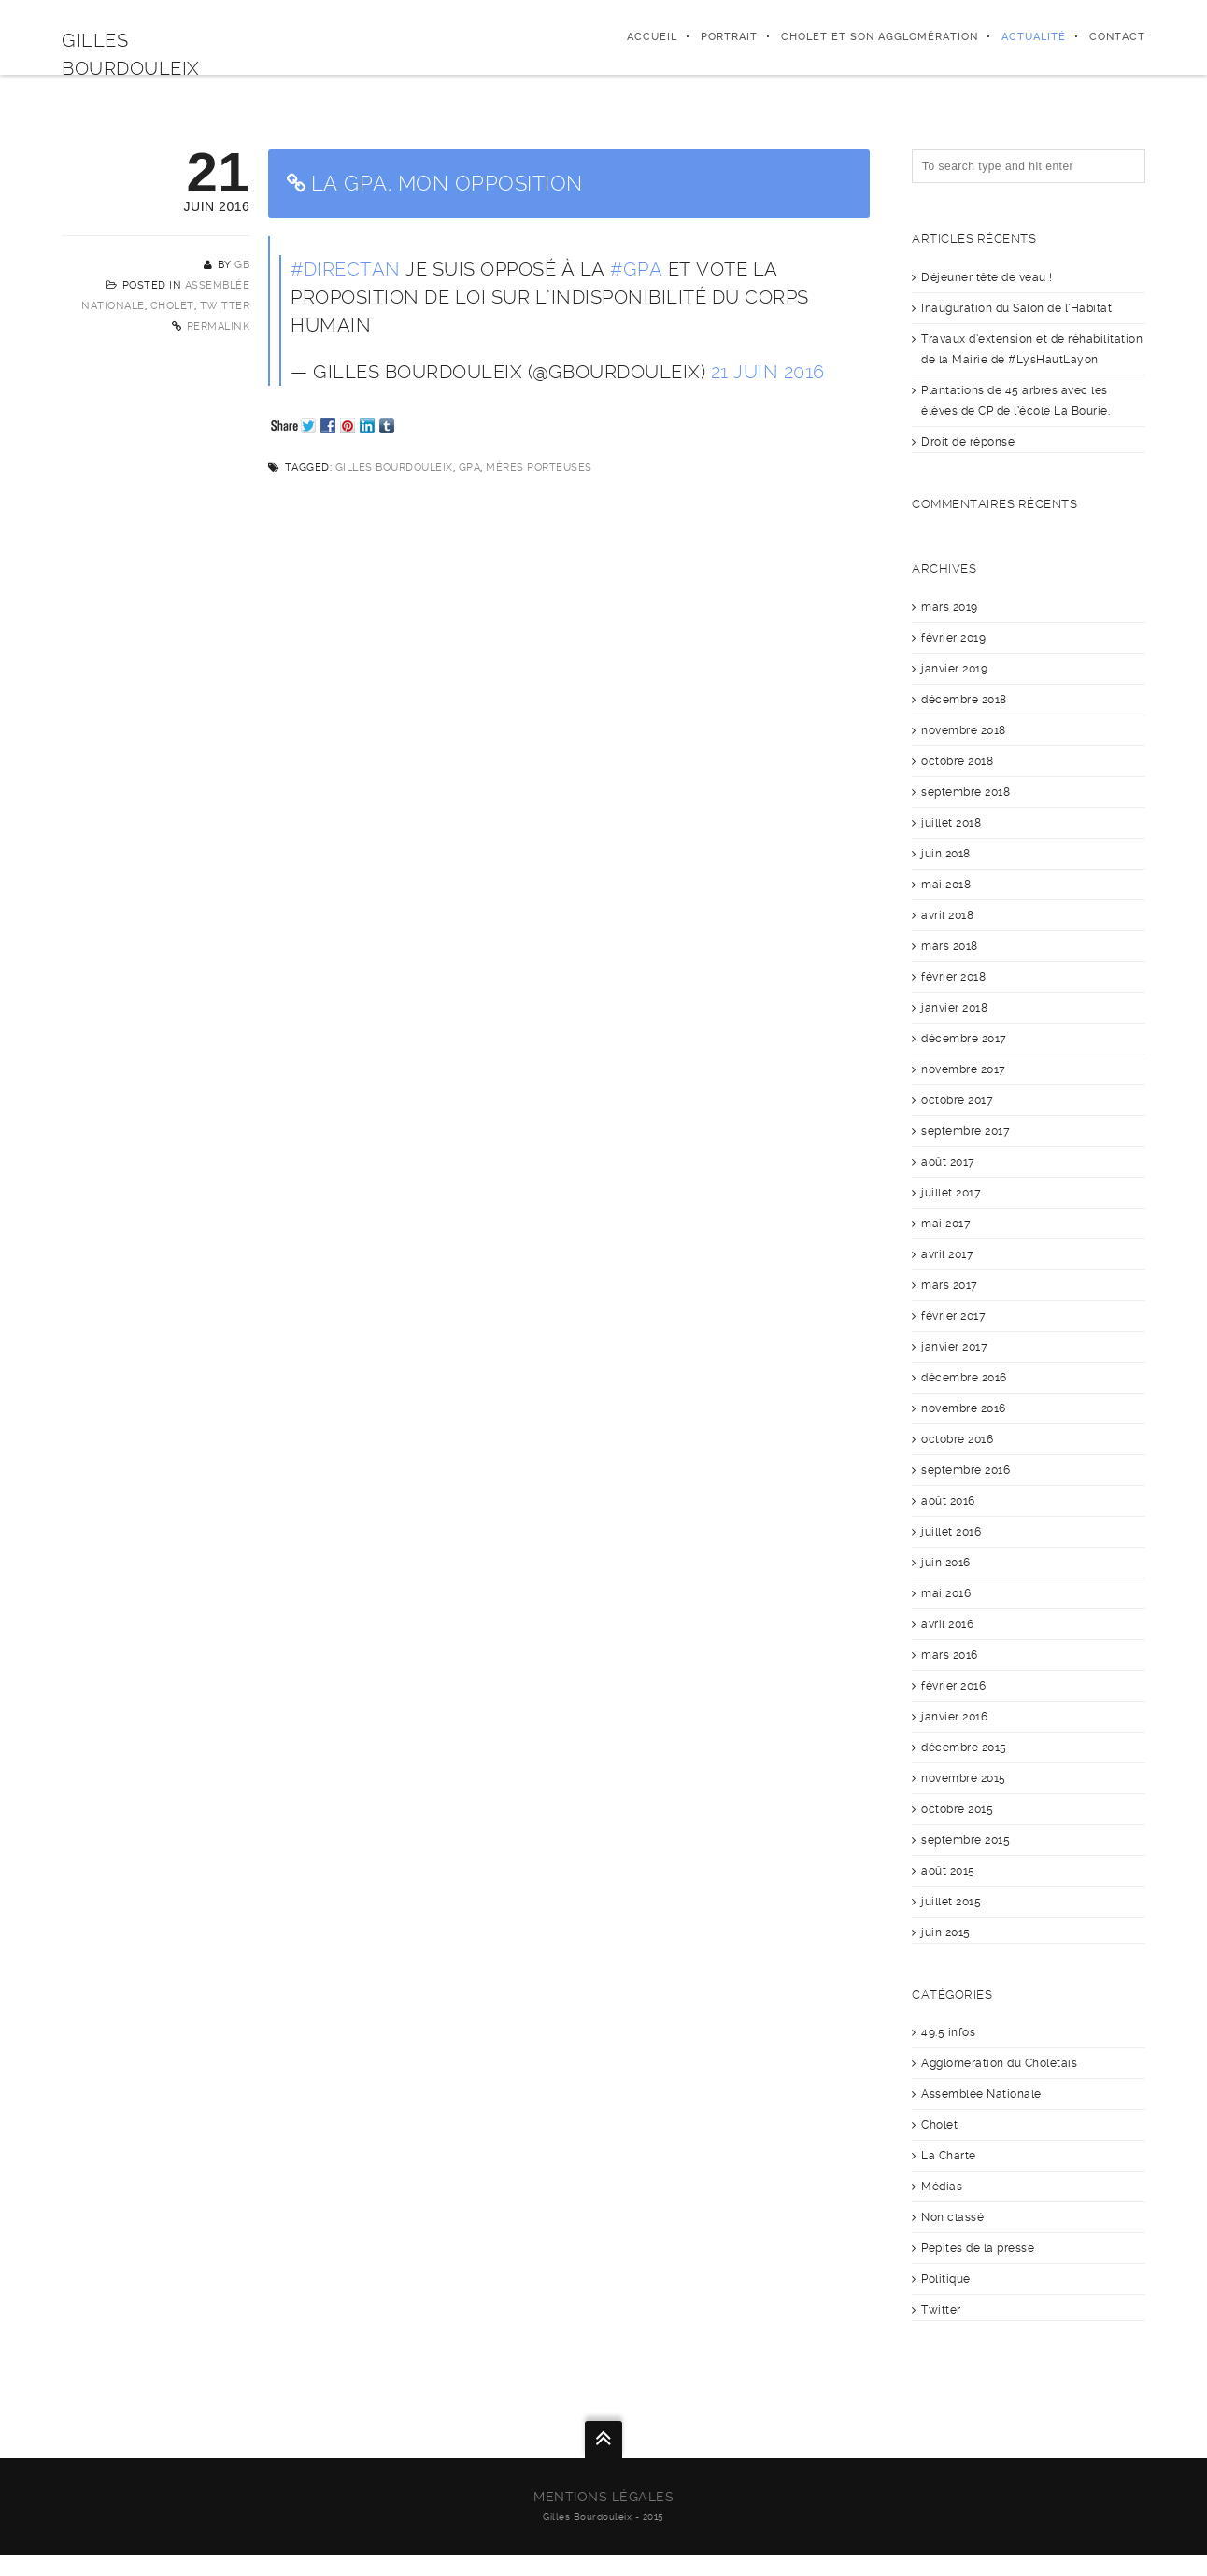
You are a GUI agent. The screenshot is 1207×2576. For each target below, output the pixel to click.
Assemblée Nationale (981, 2094)
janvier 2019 (954, 668)
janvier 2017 (954, 1346)
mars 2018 (949, 946)
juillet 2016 (951, 1531)
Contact (1117, 37)
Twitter (225, 306)
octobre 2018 (957, 761)
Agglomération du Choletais (999, 2063)
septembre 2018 (965, 792)
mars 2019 (949, 607)
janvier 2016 (954, 1716)
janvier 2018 (954, 1007)
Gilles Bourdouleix (394, 467)
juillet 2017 (951, 1192)
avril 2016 (947, 1624)
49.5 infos (948, 2032)
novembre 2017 (963, 1069)
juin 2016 (946, 1562)
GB (241, 265)
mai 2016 (946, 1593)
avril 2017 (947, 1254)
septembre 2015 (965, 1840)
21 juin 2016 (768, 372)
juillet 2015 (951, 1901)
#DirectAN (346, 269)
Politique (946, 2279)
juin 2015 (946, 1932)
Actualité (1033, 37)
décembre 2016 (964, 1377)
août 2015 (948, 1870)
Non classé (952, 2217)
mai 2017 (946, 1223)
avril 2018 (947, 915)
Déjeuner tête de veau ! (987, 277)
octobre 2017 (957, 1100)
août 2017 (948, 1161)
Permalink (218, 326)
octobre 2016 (957, 1439)
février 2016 (953, 1685)
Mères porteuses (539, 467)
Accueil (652, 37)
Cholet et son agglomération (879, 37)
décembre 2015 (964, 1747)
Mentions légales (603, 2496)
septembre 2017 (965, 1131)
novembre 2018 (963, 730)
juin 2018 (946, 853)
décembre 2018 (964, 699)
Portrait (729, 37)
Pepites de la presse (977, 2248)
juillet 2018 (951, 822)
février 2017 (953, 1316)
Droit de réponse (968, 441)
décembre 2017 (964, 1038)
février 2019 (953, 637)
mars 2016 (949, 1655)
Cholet (172, 306)
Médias (941, 2186)
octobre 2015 (957, 1809)
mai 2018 (946, 884)
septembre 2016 (965, 1470)
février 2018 (953, 977)
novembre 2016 (963, 1408)
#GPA (636, 269)
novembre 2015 (963, 1778)
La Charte (948, 2155)
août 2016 (948, 1500)
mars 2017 (949, 1285)
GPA (470, 467)
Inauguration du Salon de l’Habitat (1016, 308)
